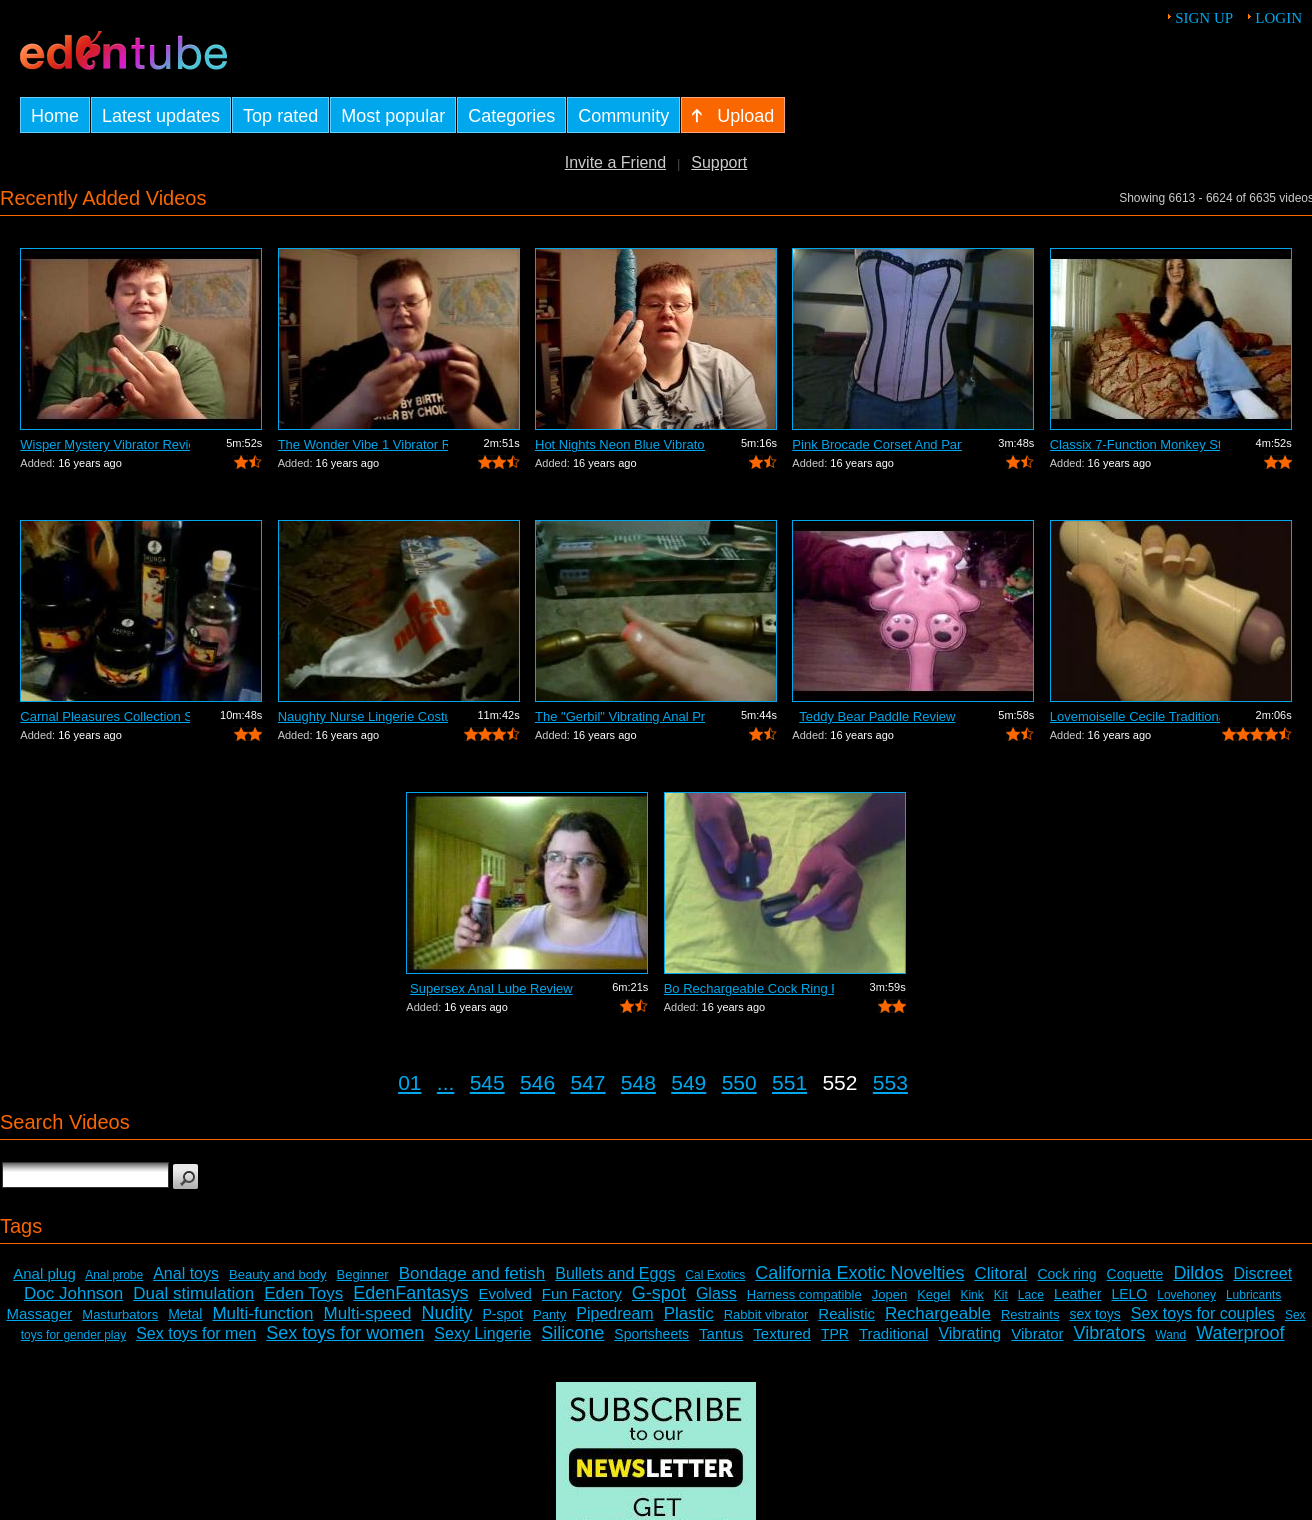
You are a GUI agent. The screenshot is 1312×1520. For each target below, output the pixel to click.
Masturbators (120, 1314)
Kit (1001, 1295)
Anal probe (114, 1275)
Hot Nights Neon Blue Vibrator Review (620, 444)
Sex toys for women (345, 1333)
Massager (39, 1313)
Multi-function (262, 1313)
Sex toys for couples (1203, 1313)
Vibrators (1110, 1333)
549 (688, 1082)
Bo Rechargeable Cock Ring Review (749, 988)
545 (487, 1082)
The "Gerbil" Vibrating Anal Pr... (620, 716)
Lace (1031, 1295)
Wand (1170, 1335)
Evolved (504, 1293)
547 (587, 1082)
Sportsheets (651, 1334)
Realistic (846, 1313)
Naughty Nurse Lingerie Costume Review (363, 716)
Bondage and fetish (472, 1273)
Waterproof (1240, 1333)
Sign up (1204, 18)
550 (739, 1082)
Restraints (1030, 1314)
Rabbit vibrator (766, 1314)
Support (719, 162)
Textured (782, 1333)
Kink (971, 1295)
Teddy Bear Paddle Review (877, 716)
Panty (549, 1314)
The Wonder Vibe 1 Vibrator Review (363, 444)
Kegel (933, 1294)
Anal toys (186, 1273)
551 (789, 1082)
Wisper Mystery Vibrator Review (105, 444)
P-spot (503, 1314)
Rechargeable (938, 1313)
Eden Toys (303, 1293)
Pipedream (614, 1313)
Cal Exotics (715, 1275)
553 (890, 1082)
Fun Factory (582, 1293)
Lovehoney (1186, 1295)
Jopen (889, 1294)
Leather (1077, 1294)
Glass (716, 1293)
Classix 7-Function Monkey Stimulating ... (1135, 444)
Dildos (1198, 1273)
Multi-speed (368, 1313)
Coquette (1135, 1274)
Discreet (1262, 1273)
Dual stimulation (193, 1293)
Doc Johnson (73, 1293)
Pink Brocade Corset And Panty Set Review (877, 444)
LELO (1129, 1294)
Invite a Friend (615, 162)
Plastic (689, 1313)
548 (638, 1082)
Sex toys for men (196, 1333)
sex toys (1094, 1314)
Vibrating (969, 1333)
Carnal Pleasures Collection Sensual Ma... (105, 716)
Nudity (446, 1313)
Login (1278, 18)
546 (537, 1082)
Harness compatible (804, 1294)
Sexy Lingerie (482, 1333)
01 (409, 1082)
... (446, 1082)
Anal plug (44, 1273)
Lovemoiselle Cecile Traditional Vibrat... (1135, 716)
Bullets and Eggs (615, 1273)
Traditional (893, 1333)
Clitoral (1000, 1273)
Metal (185, 1314)
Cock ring (1066, 1274)
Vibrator (1037, 1333)
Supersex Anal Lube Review (491, 988)
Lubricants (1253, 1295)
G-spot (659, 1293)
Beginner (363, 1274)
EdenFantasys (410, 1293)
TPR (835, 1334)
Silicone (572, 1333)
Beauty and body (278, 1274)
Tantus (721, 1333)
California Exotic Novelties (859, 1273)
